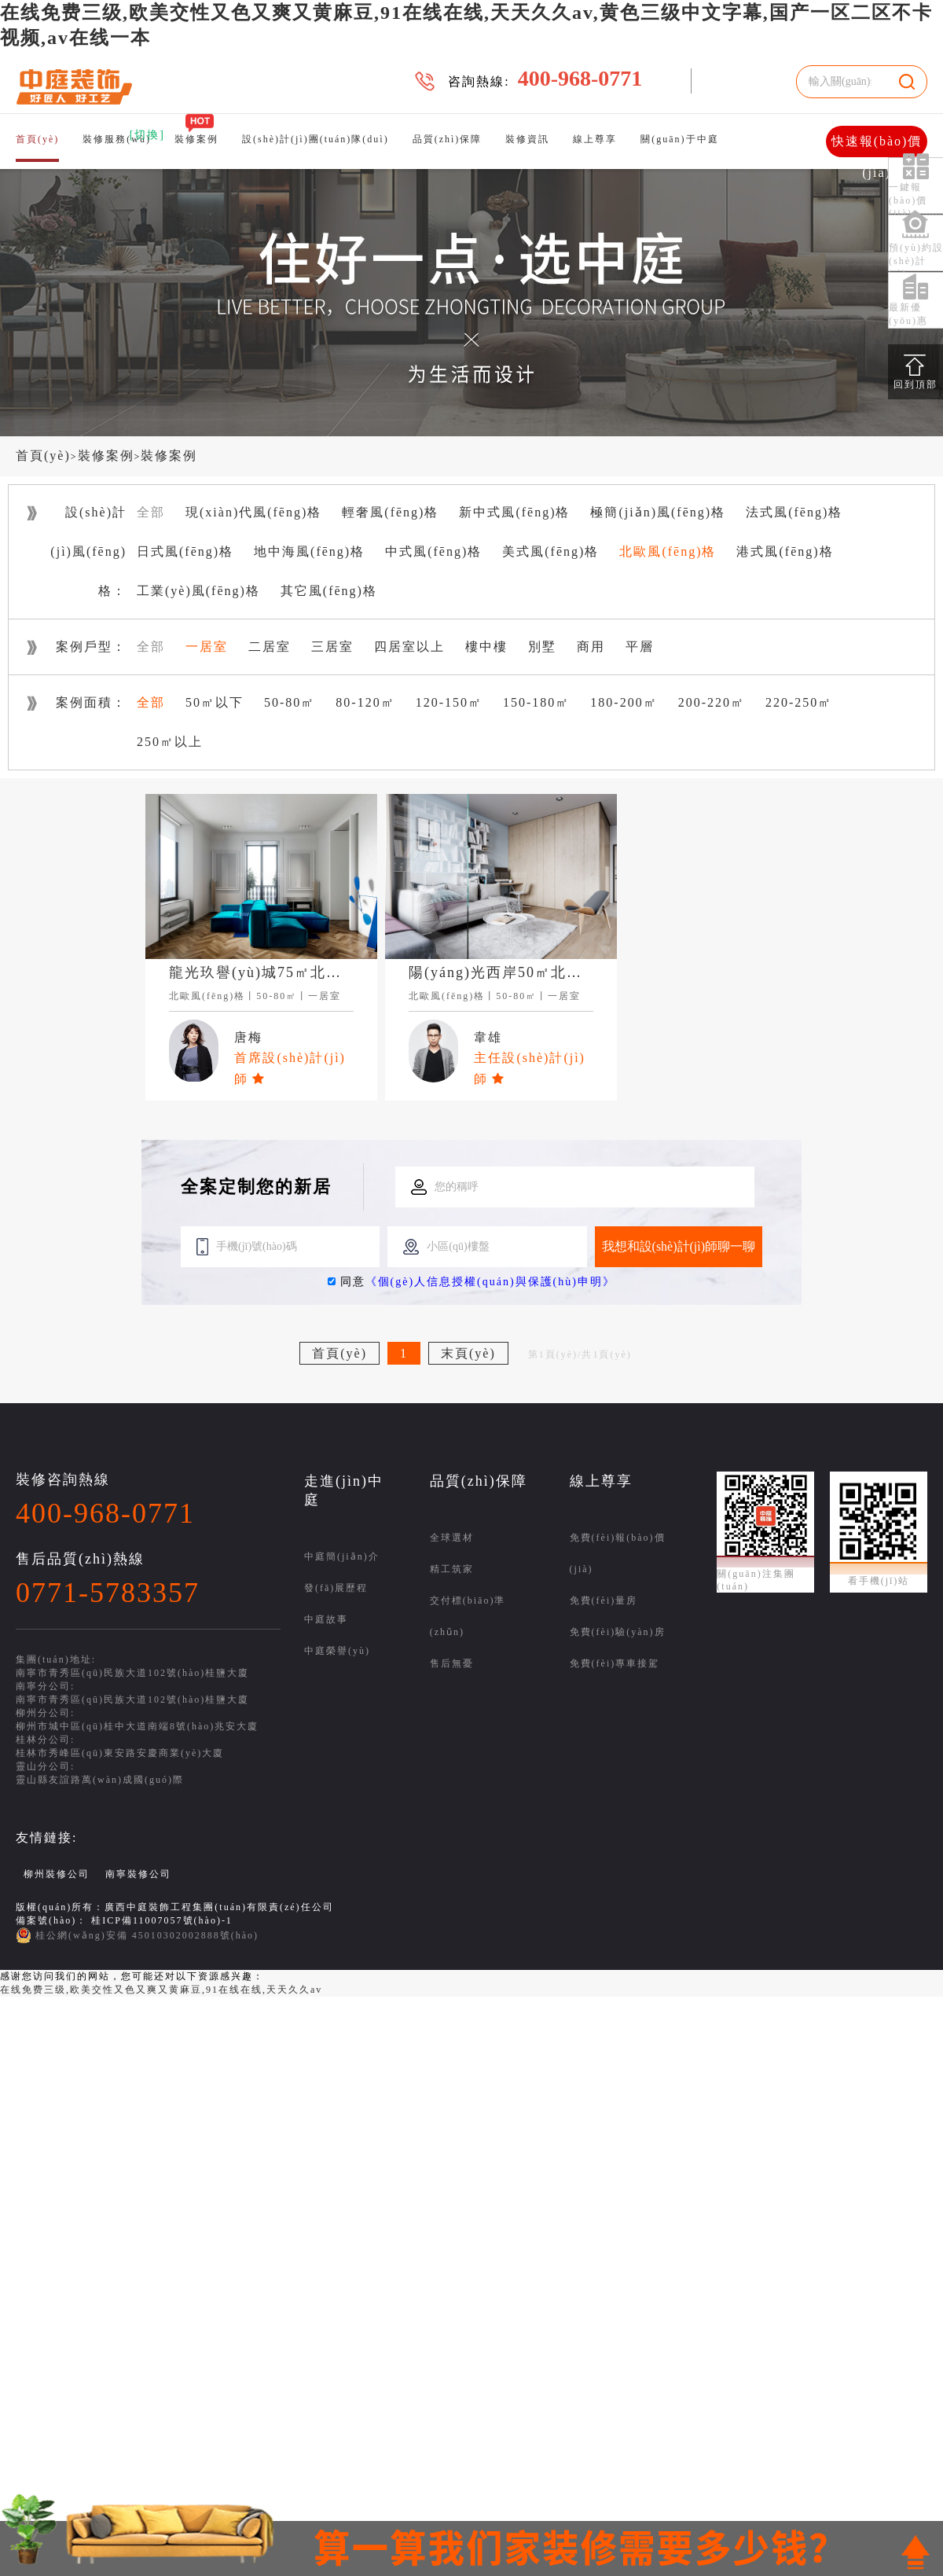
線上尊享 (595, 139)
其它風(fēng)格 (329, 590)
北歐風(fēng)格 (667, 551)
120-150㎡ (449, 702)
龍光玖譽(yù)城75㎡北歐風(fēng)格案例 (309, 972)
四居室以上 (409, 646)
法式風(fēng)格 (794, 512)
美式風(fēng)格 (550, 551)
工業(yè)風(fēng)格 (198, 590)
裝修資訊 (527, 139)
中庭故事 (326, 1619)
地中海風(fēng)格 (309, 551)
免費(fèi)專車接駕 (615, 1663)
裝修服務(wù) (117, 139)
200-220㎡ (711, 702)
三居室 (332, 646)
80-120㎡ (365, 702)
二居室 (269, 646)
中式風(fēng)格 (433, 551)
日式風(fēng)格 (185, 551)
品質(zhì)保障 (448, 139)
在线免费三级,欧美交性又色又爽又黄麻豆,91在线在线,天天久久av (161, 1989)
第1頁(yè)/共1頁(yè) (580, 1354)
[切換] (147, 135)
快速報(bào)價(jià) (877, 145)
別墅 (542, 646)
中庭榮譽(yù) (337, 1650)
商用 (591, 646)
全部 (151, 512)
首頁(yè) (37, 139)
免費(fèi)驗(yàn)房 (618, 1631)
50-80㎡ (289, 702)
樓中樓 (486, 646)
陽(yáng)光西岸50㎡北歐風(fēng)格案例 (549, 972)
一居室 (206, 646)
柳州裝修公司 (57, 1874)
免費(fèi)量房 (604, 1600)
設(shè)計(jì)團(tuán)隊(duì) (315, 139)
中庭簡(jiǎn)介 (342, 1556)
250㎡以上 (170, 741)
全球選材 (452, 1537)
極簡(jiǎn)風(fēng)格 (657, 512)
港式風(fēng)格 (784, 551)
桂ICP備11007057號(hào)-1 (162, 1920)
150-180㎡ (536, 702)
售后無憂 (452, 1663)
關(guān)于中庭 (679, 139)
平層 (640, 646)
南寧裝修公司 (138, 1874)
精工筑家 (452, 1569)
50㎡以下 (214, 702)
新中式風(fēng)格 (514, 512)
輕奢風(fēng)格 (390, 512)
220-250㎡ (798, 702)
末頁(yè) (468, 1353)
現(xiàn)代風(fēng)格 (253, 512)
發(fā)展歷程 (336, 1587)
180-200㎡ (623, 702)
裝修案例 (196, 139)
